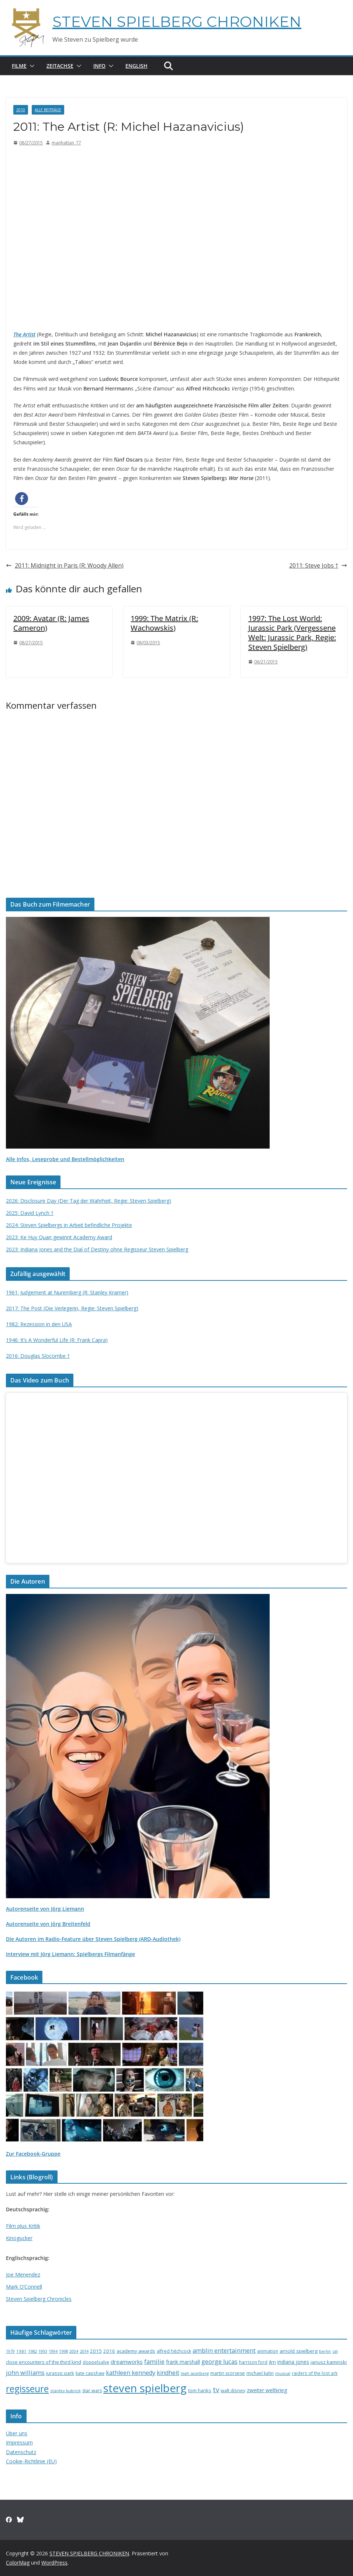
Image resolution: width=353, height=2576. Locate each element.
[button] (31, 66)
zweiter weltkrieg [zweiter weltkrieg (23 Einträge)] (267, 2390)
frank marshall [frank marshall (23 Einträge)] (183, 2361)
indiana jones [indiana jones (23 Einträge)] (293, 2361)
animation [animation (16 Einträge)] (267, 2351)
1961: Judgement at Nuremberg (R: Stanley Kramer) (67, 1292)
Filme (19, 65)
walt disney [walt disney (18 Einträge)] (233, 2390)
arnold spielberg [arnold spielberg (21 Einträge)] (299, 2351)
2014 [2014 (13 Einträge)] (84, 2351)
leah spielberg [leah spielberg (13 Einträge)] (195, 2373)
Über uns (16, 2433)
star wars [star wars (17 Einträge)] (92, 2390)
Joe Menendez (23, 2274)
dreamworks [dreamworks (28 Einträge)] (127, 2361)
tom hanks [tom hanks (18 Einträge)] (199, 2390)
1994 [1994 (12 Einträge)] (53, 2351)
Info (99, 65)
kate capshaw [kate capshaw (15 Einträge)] (90, 2373)
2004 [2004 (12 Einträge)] (73, 2351)
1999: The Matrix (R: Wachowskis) (164, 623)
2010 (20, 109)
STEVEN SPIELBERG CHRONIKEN (176, 22)
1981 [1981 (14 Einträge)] (21, 2351)
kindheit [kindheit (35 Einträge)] (168, 2373)
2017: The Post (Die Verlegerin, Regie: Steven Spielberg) (72, 1308)
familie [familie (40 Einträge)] (154, 2361)
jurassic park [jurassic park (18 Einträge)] (60, 2373)
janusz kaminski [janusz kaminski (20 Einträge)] (329, 2362)
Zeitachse (59, 65)
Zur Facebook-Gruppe (33, 2153)
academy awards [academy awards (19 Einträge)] (136, 2351)
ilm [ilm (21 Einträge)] (272, 2362)
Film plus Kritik (23, 2225)
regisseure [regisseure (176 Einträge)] (27, 2389)
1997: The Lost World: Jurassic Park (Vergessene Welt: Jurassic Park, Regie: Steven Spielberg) (292, 632)
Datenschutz (21, 2452)
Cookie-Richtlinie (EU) (31, 2461)
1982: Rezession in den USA (39, 1324)
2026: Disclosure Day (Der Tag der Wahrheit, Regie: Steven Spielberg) (88, 1200)
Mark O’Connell (24, 2286)
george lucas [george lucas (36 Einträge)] (219, 2362)
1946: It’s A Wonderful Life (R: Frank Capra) (57, 1339)
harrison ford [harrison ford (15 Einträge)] (253, 2362)
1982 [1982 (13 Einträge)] (32, 2351)
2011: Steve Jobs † (318, 565)
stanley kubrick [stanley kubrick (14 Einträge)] (65, 2390)
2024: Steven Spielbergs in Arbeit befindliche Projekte (69, 1225)
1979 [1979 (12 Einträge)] (10, 2351)
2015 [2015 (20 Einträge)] (96, 2351)
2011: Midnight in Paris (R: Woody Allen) (65, 565)
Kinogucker (19, 2238)
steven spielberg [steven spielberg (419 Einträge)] (145, 2388)
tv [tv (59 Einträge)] (216, 2389)
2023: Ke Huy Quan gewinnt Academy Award (59, 1237)
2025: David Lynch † (29, 1212)
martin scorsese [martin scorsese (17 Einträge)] (227, 2373)
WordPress (54, 2562)
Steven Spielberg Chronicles (39, 2298)
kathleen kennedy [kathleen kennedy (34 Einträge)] (130, 2373)
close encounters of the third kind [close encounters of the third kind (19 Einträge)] (43, 2362)
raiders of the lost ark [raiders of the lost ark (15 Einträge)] (315, 2373)
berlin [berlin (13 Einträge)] (325, 2351)
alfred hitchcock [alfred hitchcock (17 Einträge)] (174, 2351)
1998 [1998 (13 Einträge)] (63, 2351)
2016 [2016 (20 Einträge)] (109, 2351)
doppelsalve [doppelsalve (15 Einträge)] (96, 2362)
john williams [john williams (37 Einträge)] (25, 2372)
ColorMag (18, 2562)
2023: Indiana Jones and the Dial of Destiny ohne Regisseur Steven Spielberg (97, 1249)
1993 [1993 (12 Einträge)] (42, 2351)
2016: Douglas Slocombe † (38, 1355)
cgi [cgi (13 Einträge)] (335, 2351)
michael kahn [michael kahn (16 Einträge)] (260, 2373)
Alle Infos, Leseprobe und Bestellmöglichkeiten (65, 1159)
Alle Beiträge (48, 109)
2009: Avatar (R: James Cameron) (51, 623)
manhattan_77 (66, 143)
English (136, 65)
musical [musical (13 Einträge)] (282, 2373)
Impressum (19, 2442)
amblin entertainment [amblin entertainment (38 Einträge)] (224, 2350)
